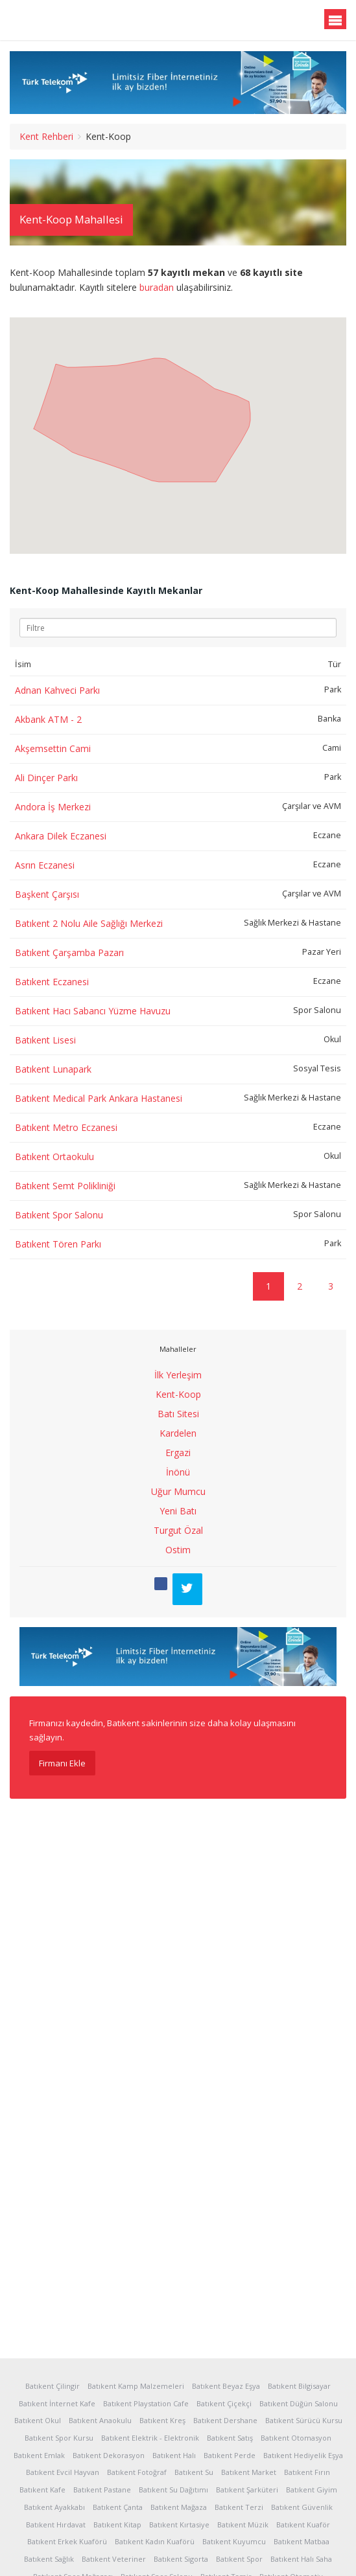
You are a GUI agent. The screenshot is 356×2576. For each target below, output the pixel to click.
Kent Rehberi (46, 136)
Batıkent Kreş (162, 2420)
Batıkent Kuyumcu (234, 2541)
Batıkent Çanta (118, 2507)
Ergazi (178, 1452)
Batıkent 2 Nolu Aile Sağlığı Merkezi (89, 923)
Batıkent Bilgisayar (299, 2386)
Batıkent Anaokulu (100, 2420)
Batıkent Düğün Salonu (298, 2403)
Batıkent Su (193, 2472)
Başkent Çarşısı (47, 894)
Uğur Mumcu (178, 1491)
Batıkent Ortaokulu (54, 1156)
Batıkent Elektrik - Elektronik (150, 2438)
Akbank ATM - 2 (48, 719)
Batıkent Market (248, 2472)
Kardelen (178, 1433)
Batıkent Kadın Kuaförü (155, 2541)
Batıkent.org (73, 20)
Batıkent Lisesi (45, 1040)
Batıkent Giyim (311, 2489)
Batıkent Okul (37, 2420)
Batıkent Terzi (239, 2507)
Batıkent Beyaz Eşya (226, 2386)
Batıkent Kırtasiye (179, 2524)
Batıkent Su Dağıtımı (173, 2489)
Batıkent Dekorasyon (109, 2455)
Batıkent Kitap (117, 2524)
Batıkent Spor (239, 2559)
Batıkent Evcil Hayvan (62, 2472)
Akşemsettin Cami (53, 748)
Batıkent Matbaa (301, 2541)
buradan (156, 287)
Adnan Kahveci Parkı (57, 690)
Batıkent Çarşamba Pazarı (69, 952)
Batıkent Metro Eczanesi (66, 1127)
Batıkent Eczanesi (52, 981)
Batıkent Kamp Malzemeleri (136, 2386)
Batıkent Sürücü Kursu (303, 2420)
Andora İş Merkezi (53, 807)
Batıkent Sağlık (49, 2559)
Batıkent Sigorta (181, 2559)
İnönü (178, 1472)
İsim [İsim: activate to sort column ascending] (23, 664)
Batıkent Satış (230, 2438)
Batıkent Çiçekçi (224, 2403)
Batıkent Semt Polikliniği (65, 1186)
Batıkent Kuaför (303, 2524)
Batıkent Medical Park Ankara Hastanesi (98, 1098)
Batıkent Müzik (242, 2524)
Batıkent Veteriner (114, 2559)
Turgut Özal (178, 1530)
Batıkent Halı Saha (301, 2559)
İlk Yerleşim (178, 1375)
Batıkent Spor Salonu (59, 1215)
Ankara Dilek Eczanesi (60, 836)
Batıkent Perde (229, 2455)
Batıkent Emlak (39, 2455)
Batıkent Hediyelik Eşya (303, 2455)
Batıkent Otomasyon (296, 2438)
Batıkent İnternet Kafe (57, 2403)
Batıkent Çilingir (52, 2386)
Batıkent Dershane (225, 2420)
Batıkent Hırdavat (56, 2524)
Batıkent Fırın (307, 2472)
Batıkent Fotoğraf (137, 2472)
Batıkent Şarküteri (247, 2489)
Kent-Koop (178, 1394)
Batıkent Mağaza (178, 2507)
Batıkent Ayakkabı (54, 2507)
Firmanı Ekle (62, 1763)
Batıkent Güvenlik (302, 2507)
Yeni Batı (178, 1511)
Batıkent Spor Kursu (59, 2438)
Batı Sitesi (178, 1414)
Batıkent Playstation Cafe (146, 2403)
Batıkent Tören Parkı (58, 1244)
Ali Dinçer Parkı (46, 777)
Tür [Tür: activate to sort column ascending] (334, 664)
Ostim (178, 1550)
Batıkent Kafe (42, 2489)
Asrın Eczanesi (45, 865)
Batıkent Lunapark (53, 1069)
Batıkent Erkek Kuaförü (67, 2541)
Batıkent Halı (174, 2455)
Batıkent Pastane (102, 2489)
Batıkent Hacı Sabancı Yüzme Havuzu (93, 1011)
